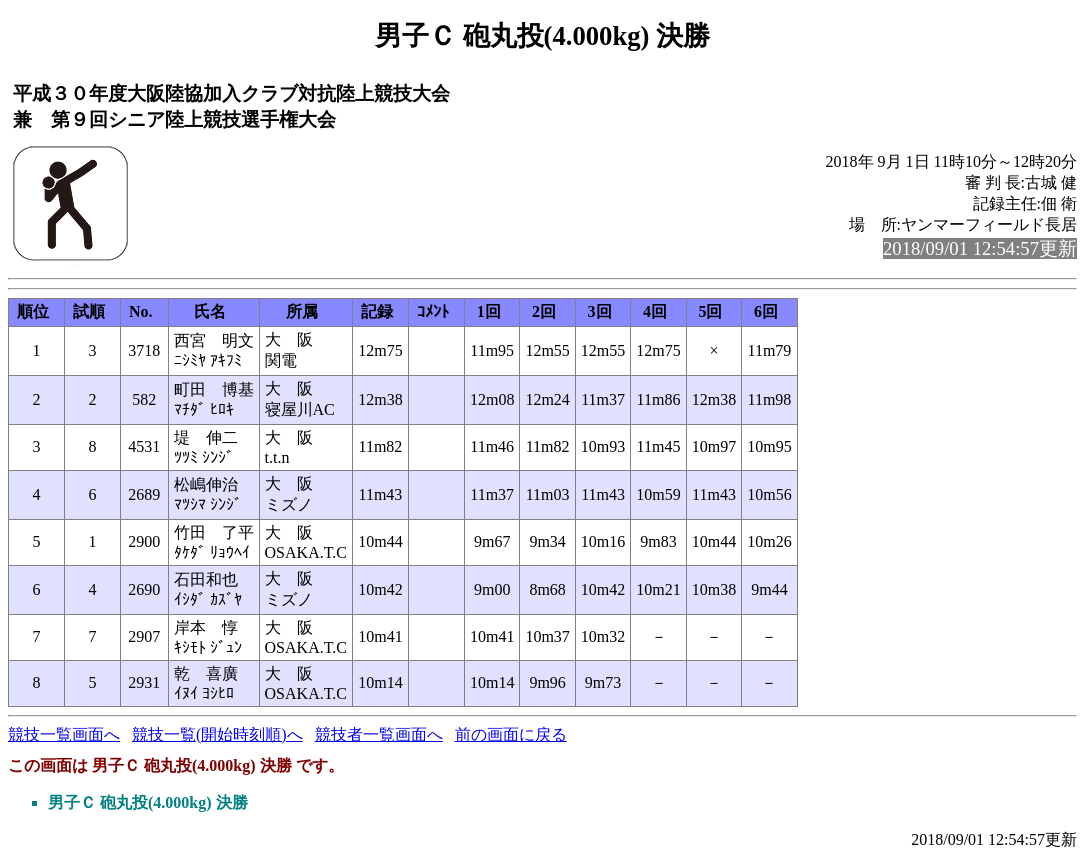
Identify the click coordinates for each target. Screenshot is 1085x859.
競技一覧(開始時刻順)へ (217, 734)
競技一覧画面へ (64, 734)
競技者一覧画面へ (379, 734)
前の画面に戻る (511, 734)
